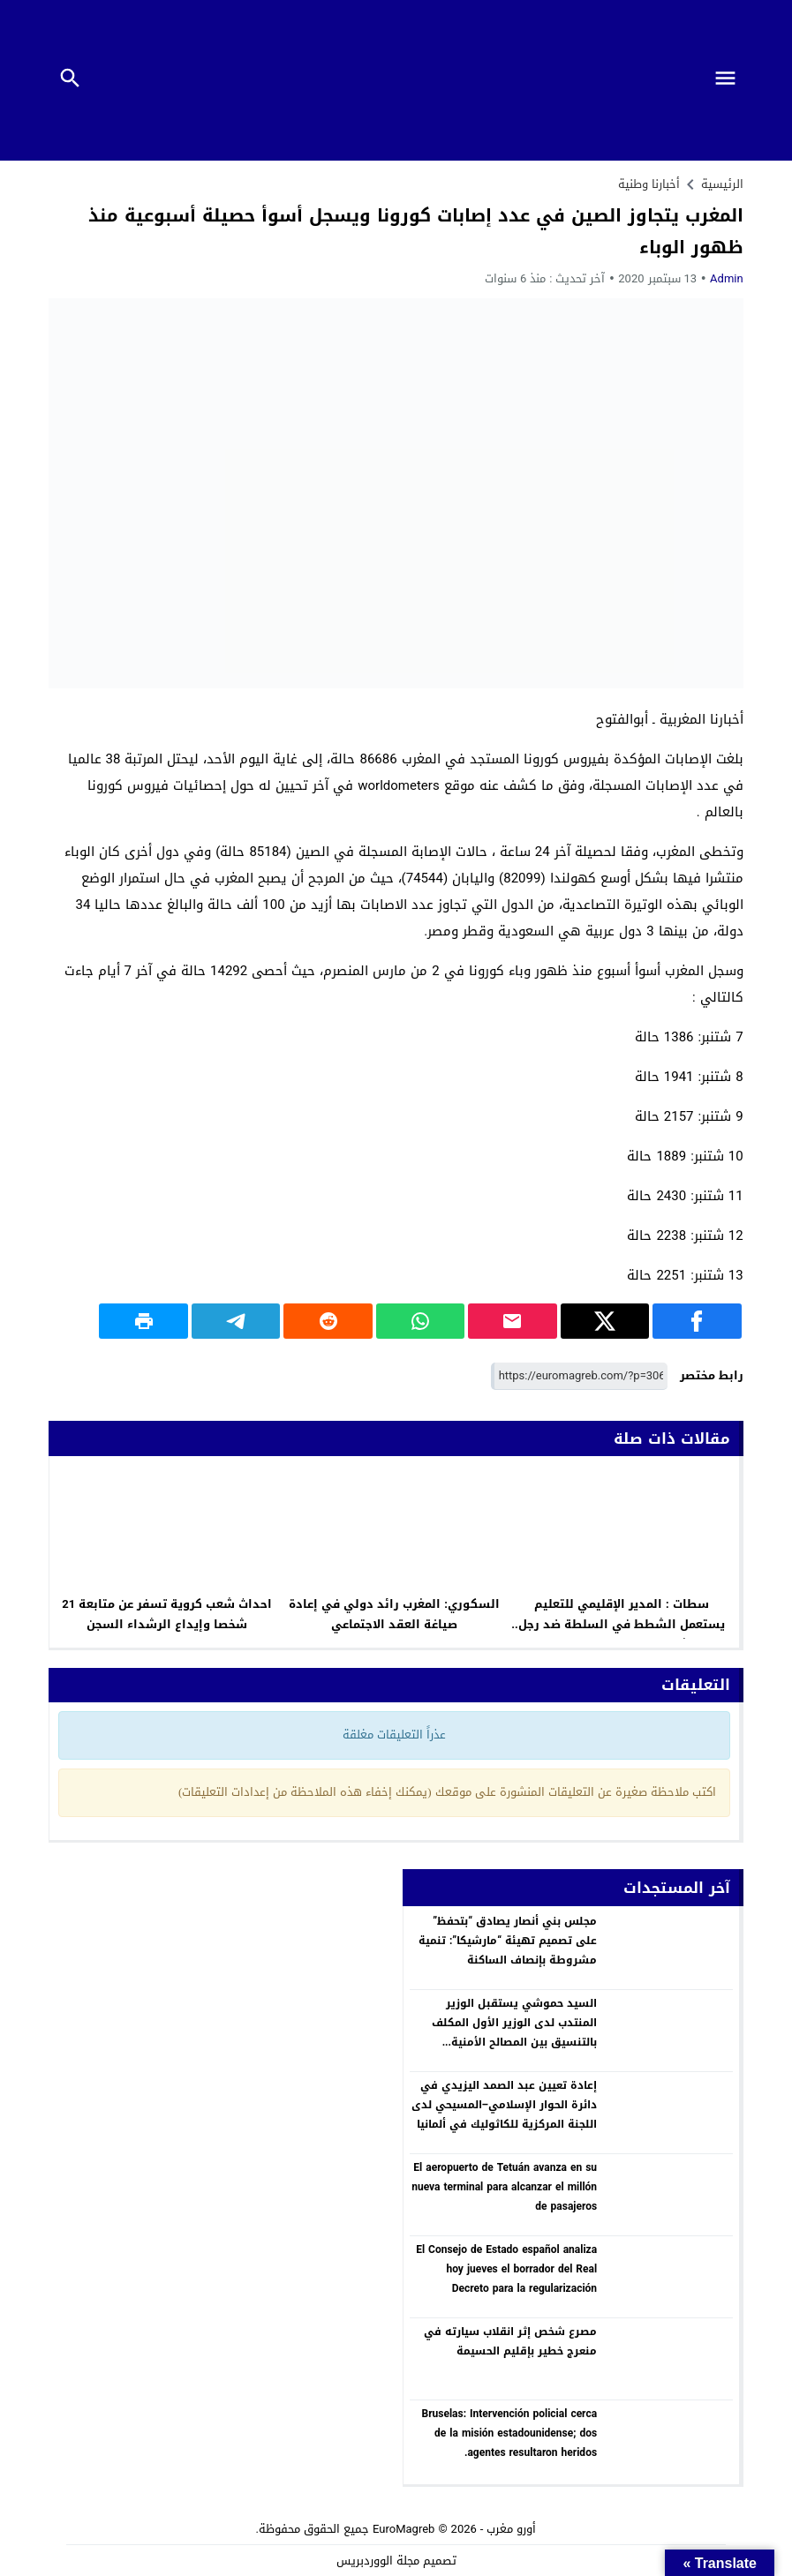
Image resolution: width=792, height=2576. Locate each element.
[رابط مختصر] (579, 1376)
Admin (726, 278)
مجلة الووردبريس (377, 2561)
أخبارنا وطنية (649, 184)
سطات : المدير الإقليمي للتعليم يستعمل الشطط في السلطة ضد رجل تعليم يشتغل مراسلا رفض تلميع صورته (621, 1624)
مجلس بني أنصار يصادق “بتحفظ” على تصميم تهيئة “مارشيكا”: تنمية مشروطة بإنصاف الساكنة (508, 1940)
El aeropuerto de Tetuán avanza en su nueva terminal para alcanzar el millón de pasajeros (504, 2186)
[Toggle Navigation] (731, 80)
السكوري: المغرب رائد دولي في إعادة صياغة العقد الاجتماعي (394, 1614)
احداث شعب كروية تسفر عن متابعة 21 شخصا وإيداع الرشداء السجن (167, 1614)
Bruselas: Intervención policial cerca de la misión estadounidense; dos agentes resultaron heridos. (510, 2432)
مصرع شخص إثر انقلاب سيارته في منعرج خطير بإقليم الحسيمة (510, 2341)
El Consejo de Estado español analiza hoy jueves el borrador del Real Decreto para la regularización (506, 2268)
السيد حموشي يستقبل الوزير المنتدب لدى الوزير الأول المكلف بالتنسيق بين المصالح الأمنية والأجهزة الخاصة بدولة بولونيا (514, 2032)
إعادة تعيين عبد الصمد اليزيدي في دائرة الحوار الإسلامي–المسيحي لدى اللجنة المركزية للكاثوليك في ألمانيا (504, 2104)
